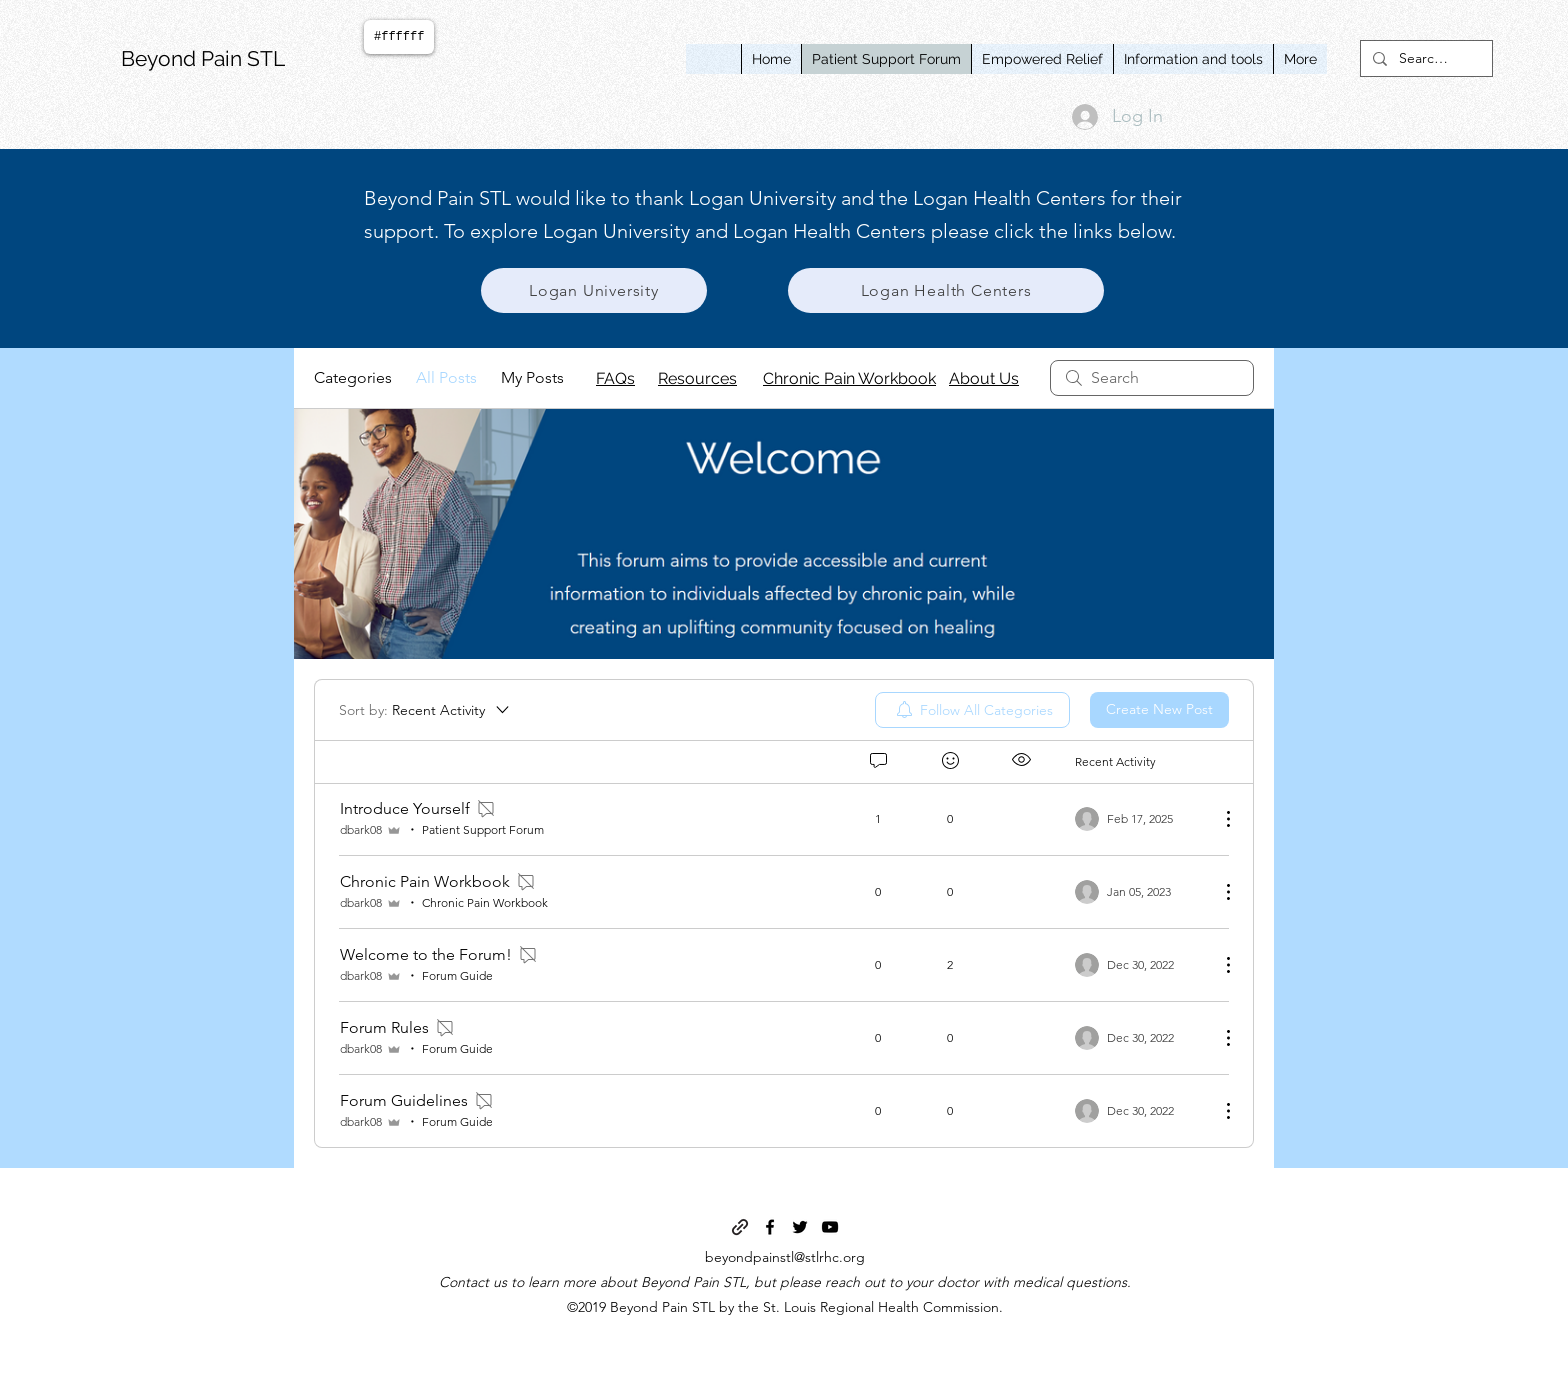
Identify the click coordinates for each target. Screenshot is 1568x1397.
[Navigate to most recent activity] (1139, 819)
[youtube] (830, 1227)
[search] (1152, 378)
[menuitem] (972, 710)
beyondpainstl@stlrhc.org (785, 1257)
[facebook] (770, 1227)
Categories (353, 377)
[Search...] (1424, 59)
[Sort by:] (425, 710)
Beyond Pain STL (203, 58)
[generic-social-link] (740, 1227)
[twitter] (800, 1227)
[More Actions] (1218, 819)
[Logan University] (594, 290)
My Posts (532, 377)
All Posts (446, 377)
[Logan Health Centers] (946, 290)
